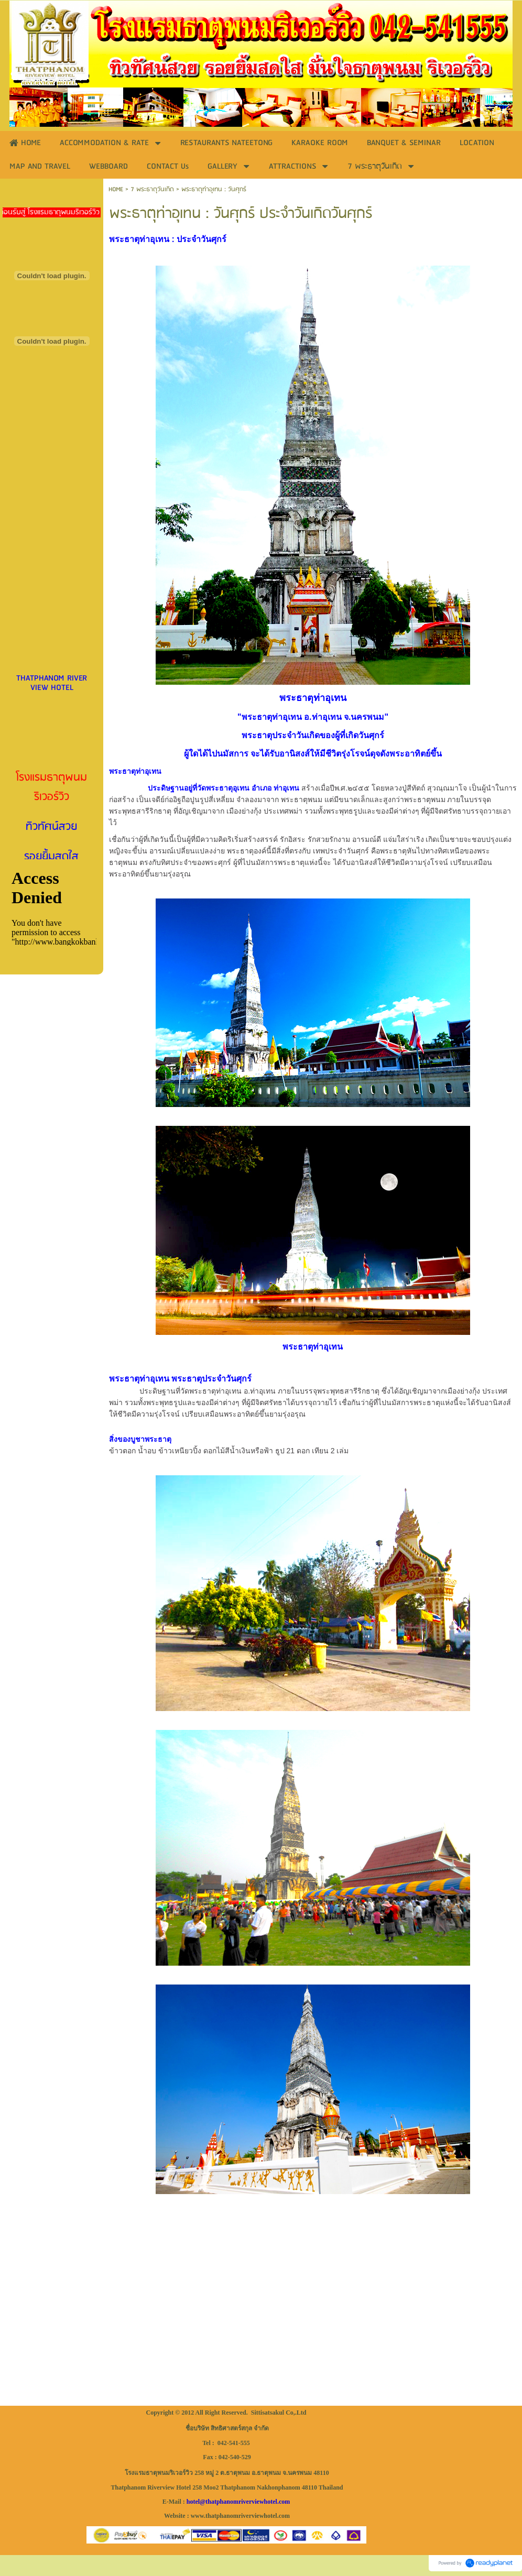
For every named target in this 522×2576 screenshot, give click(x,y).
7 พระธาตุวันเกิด (152, 189)
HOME (115, 189)
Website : (176, 2515)
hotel (193, 2501)
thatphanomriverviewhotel (241, 2501)
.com (283, 2501)
